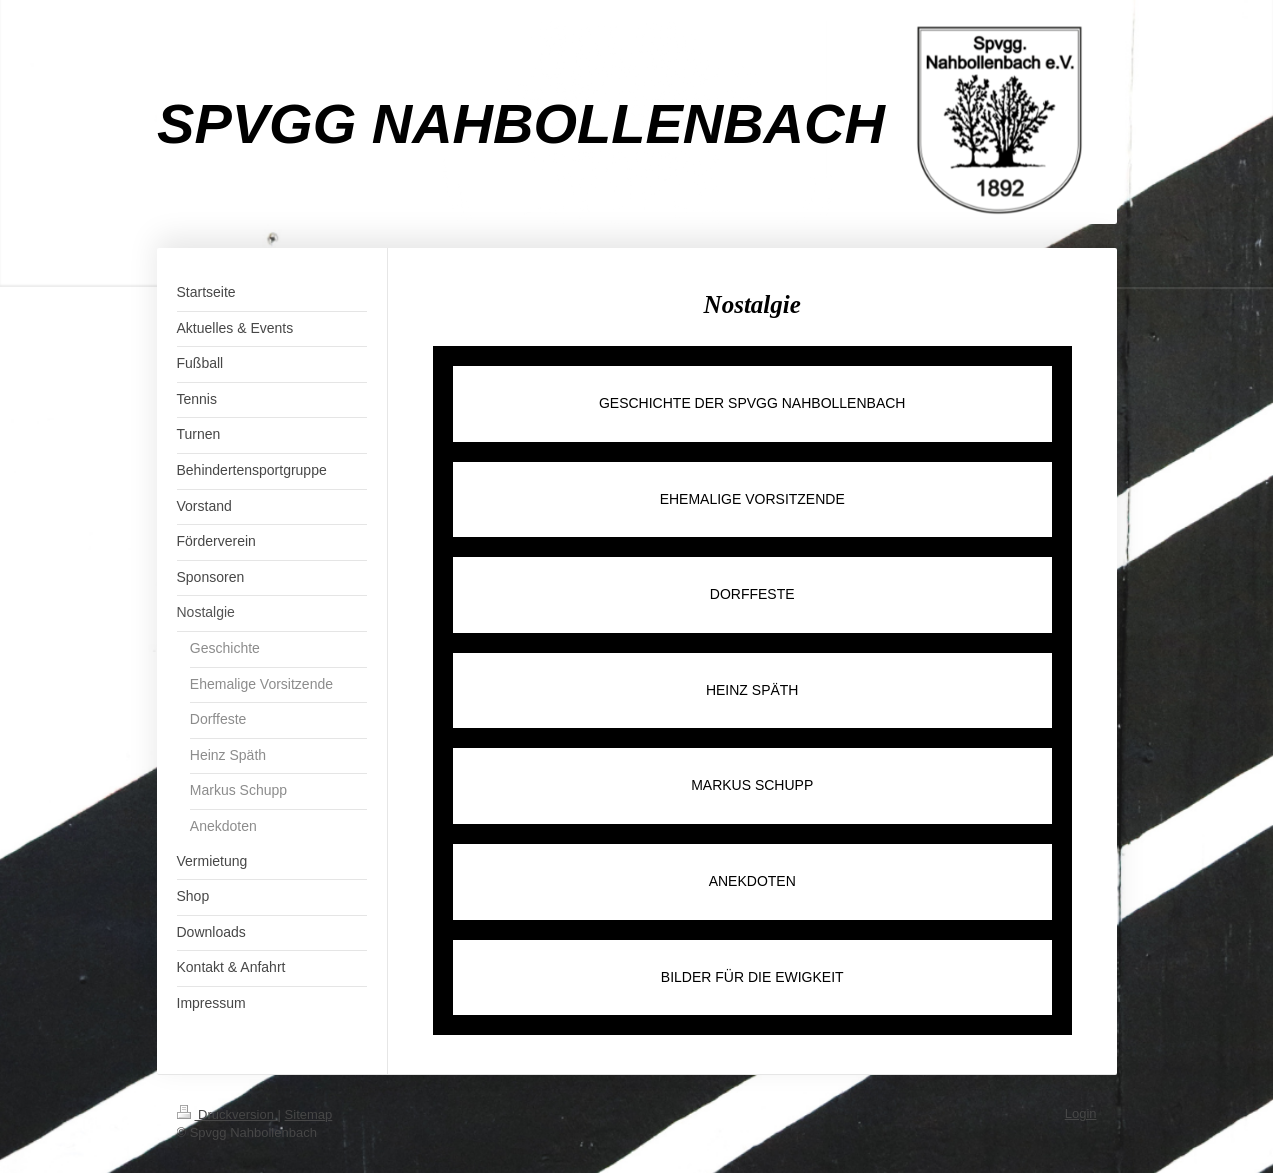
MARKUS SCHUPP (752, 785)
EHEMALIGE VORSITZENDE (752, 499)
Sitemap (309, 1114)
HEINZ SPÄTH (752, 690)
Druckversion (227, 1114)
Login (1081, 1113)
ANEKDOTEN (752, 881)
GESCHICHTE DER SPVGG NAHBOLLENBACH (752, 403)
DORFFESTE (752, 594)
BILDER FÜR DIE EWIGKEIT (752, 977)
